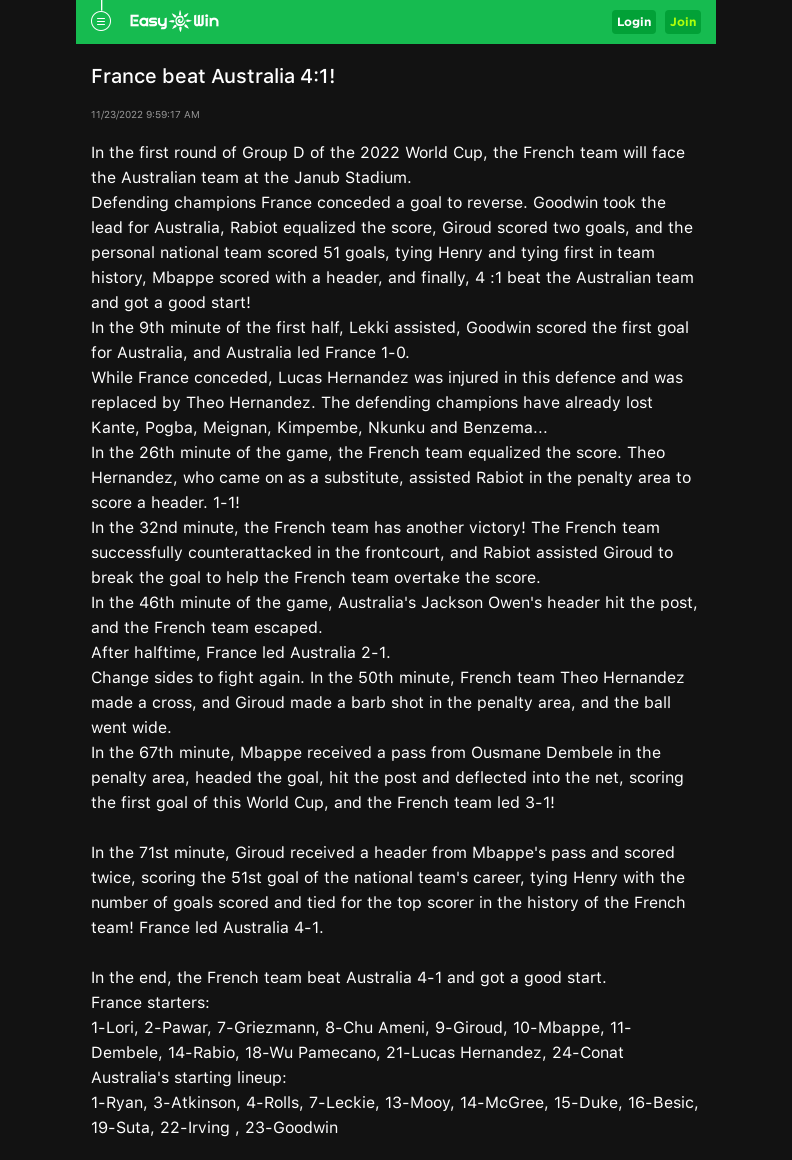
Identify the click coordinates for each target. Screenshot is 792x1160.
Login (634, 21)
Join (683, 21)
